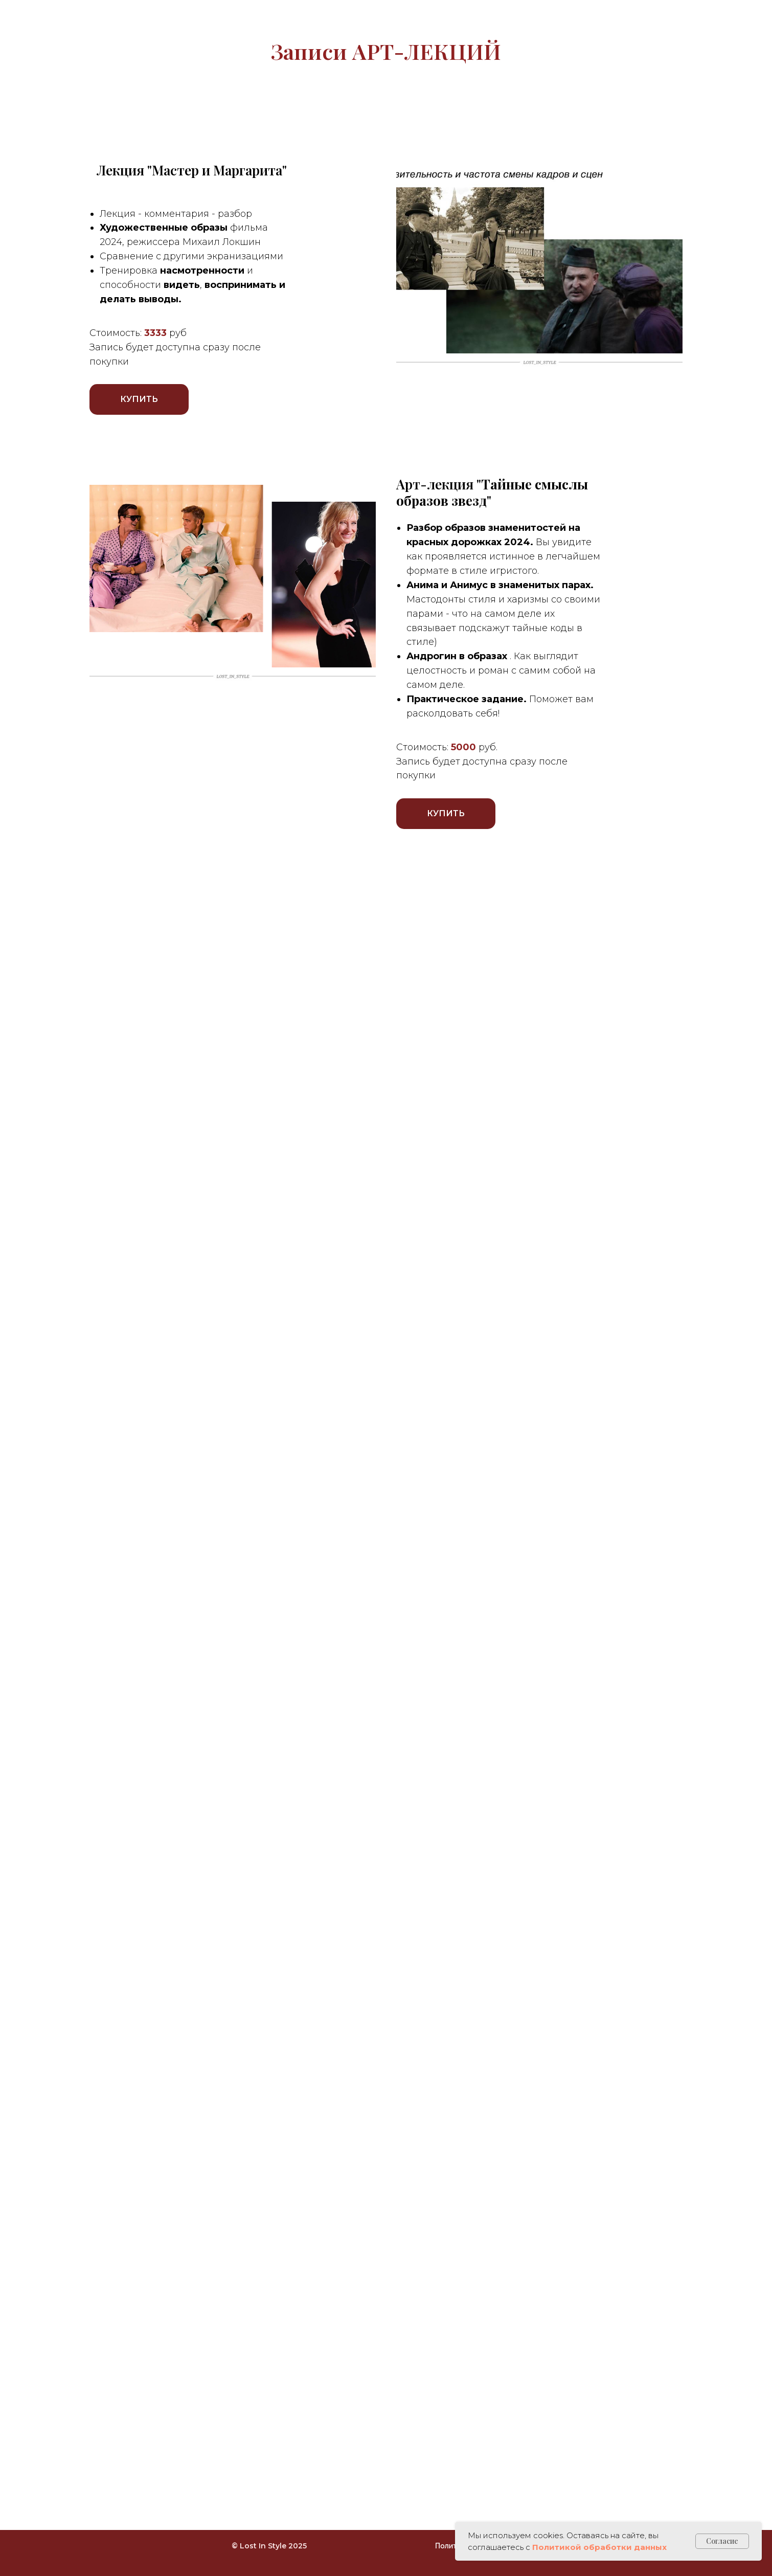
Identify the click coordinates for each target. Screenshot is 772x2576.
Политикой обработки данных (599, 2547)
